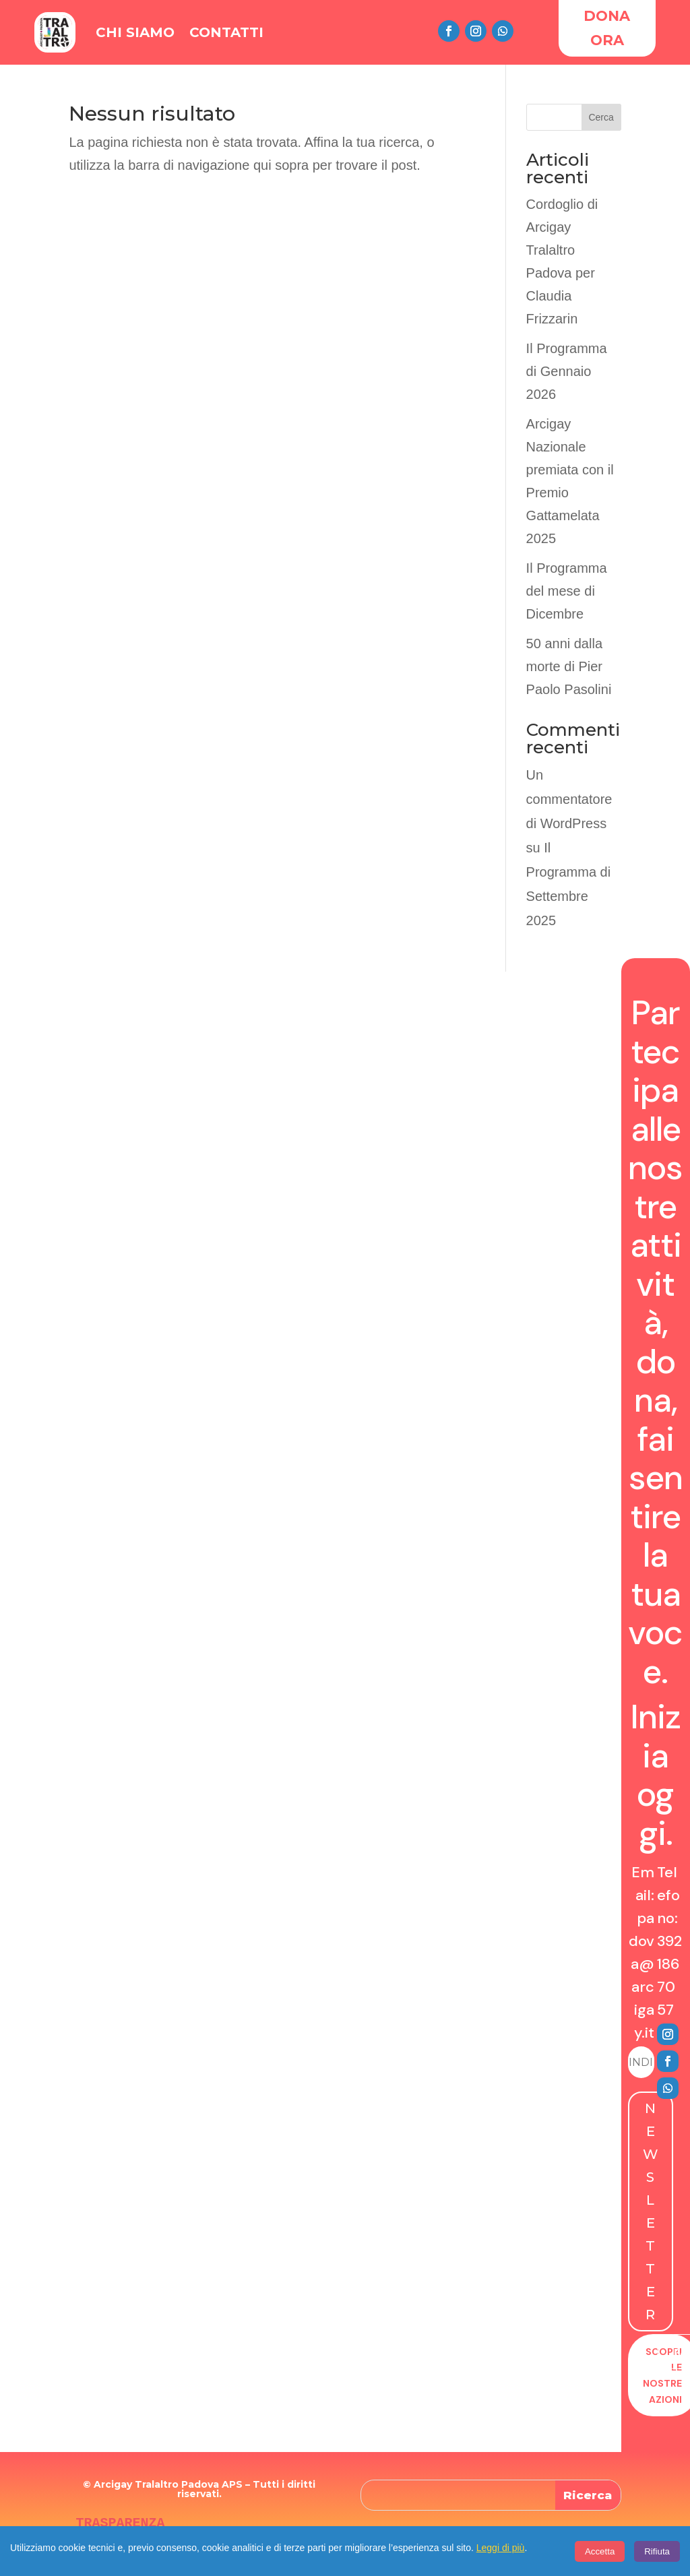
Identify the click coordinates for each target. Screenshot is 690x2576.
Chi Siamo (135, 32)
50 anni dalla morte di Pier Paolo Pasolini (569, 666)
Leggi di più (500, 2547)
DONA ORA (607, 28)
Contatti (226, 32)
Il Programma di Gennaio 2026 (566, 371)
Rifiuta (657, 2551)
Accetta (600, 2551)
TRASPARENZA (119, 2523)
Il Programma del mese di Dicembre (566, 591)
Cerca (600, 117)
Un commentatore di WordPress (569, 799)
